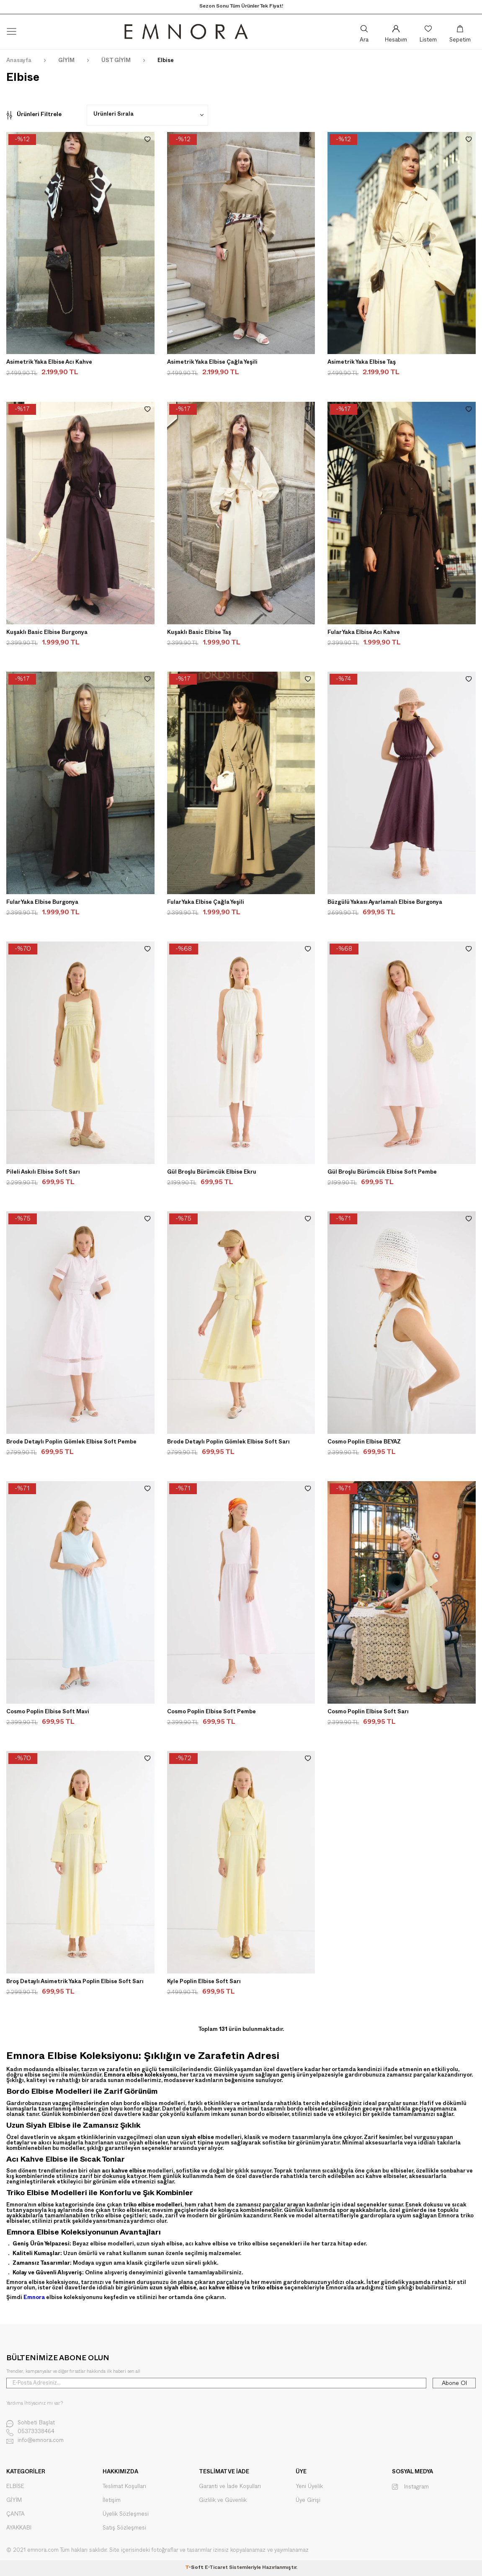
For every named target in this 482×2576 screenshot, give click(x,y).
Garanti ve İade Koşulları (230, 2486)
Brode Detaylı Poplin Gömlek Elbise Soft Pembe (71, 1442)
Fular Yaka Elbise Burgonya (42, 903)
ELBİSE (15, 2486)
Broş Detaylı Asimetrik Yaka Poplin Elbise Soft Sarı (75, 1982)
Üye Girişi (308, 2500)
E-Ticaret (216, 2568)
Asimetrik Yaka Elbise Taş (361, 363)
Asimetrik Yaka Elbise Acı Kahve (49, 363)
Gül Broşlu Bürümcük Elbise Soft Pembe (382, 1173)
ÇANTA (15, 2514)
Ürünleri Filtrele (34, 115)
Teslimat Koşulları (124, 2486)
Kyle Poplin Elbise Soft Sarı (204, 1982)
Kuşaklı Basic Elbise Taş (199, 633)
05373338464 (30, 2432)
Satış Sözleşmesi (124, 2528)
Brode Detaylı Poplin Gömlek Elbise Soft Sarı (228, 1442)
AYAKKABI (18, 2528)
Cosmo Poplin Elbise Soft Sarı (368, 1712)
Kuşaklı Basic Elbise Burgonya (47, 633)
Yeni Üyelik (309, 2486)
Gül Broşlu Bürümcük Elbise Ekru (211, 1173)
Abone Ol (454, 2383)
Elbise (165, 61)
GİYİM (66, 61)
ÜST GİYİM (116, 61)
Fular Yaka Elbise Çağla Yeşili (205, 903)
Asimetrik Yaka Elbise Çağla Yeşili (212, 363)
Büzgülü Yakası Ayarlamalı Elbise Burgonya (384, 903)
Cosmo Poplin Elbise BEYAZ (364, 1442)
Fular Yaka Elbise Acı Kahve (363, 633)
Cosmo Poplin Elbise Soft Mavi (47, 1712)
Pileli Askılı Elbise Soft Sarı (43, 1173)
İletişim (112, 2500)
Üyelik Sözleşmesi (126, 2514)
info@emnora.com (35, 2441)
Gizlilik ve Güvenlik (223, 2500)
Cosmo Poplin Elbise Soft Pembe (211, 1712)
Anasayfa (18, 61)
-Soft (195, 2568)
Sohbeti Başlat (30, 2423)
